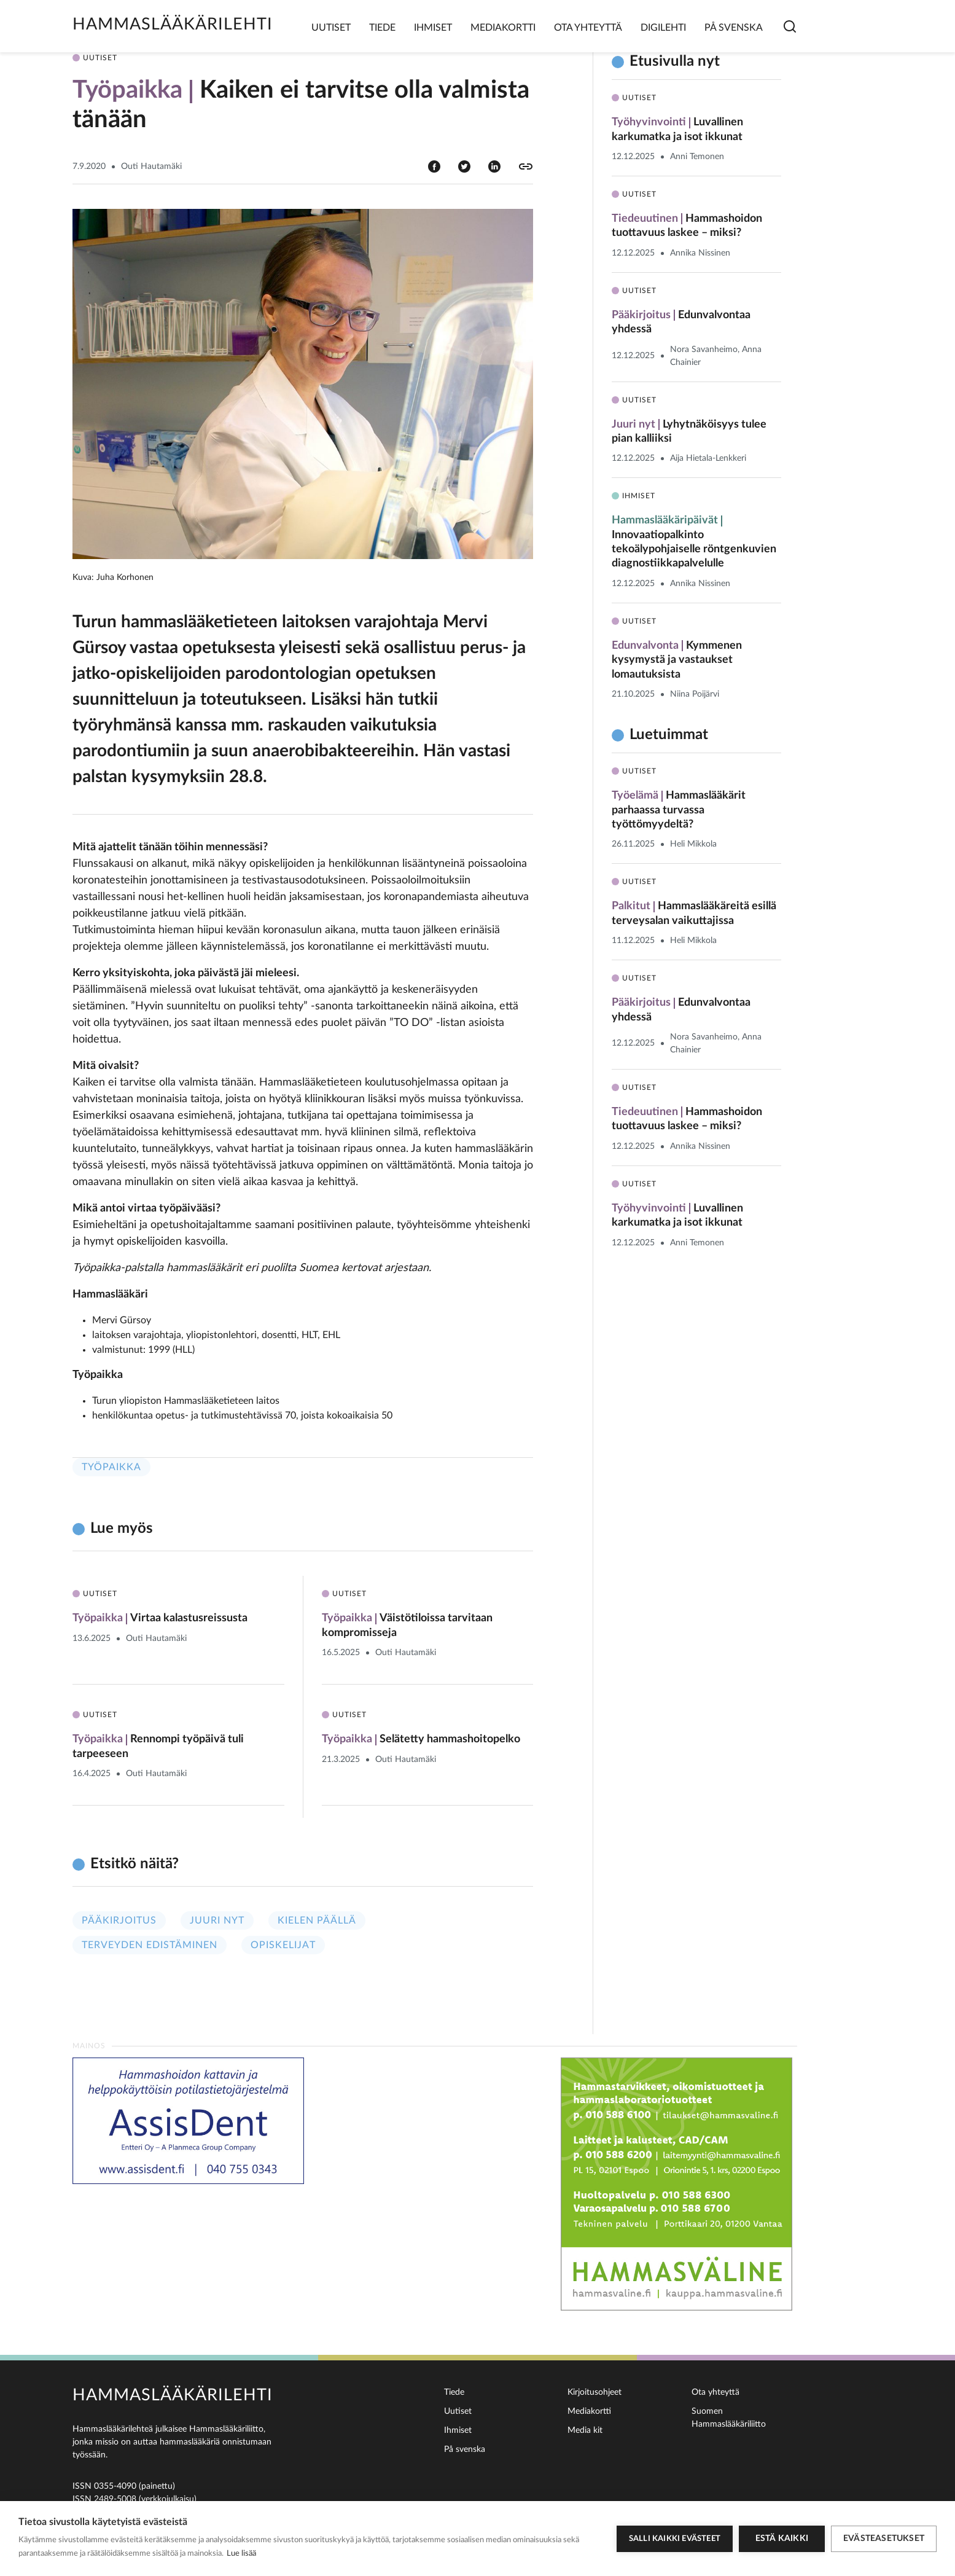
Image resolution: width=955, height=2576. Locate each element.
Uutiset (331, 28)
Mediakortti (503, 28)
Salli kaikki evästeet (674, 2539)
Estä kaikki (781, 2538)
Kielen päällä (317, 1920)
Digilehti (663, 28)
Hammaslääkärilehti (172, 24)
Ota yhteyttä (588, 28)
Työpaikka (111, 1467)
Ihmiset (433, 28)
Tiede (382, 28)
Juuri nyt (217, 1920)
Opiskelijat (283, 1945)
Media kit (584, 2430)
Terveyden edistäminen (149, 1945)
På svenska (733, 28)
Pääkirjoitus (119, 1920)
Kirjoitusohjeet (594, 2392)
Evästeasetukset (883, 2538)
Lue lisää (241, 2554)
